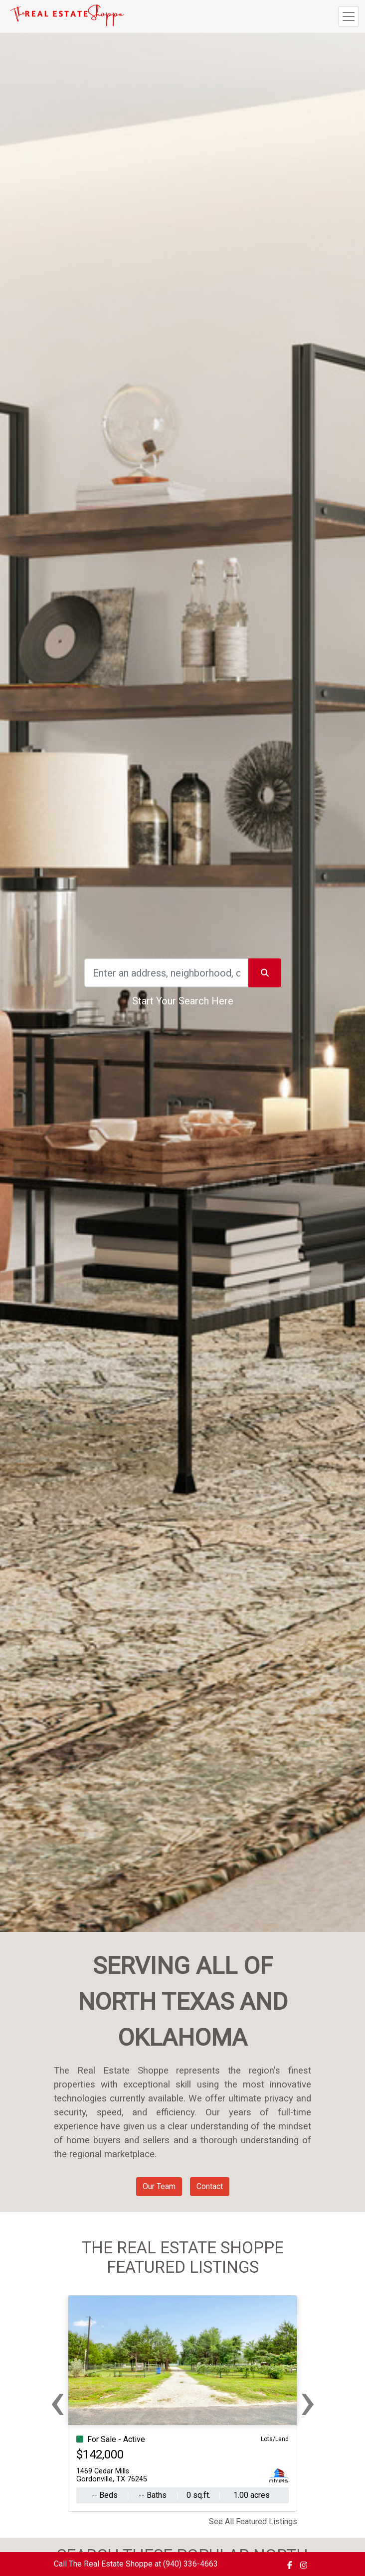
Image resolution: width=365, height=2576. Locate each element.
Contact (209, 2186)
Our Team (159, 2186)
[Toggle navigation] (348, 16)
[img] (289, 2565)
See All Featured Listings (253, 2521)
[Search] (166, 972)
